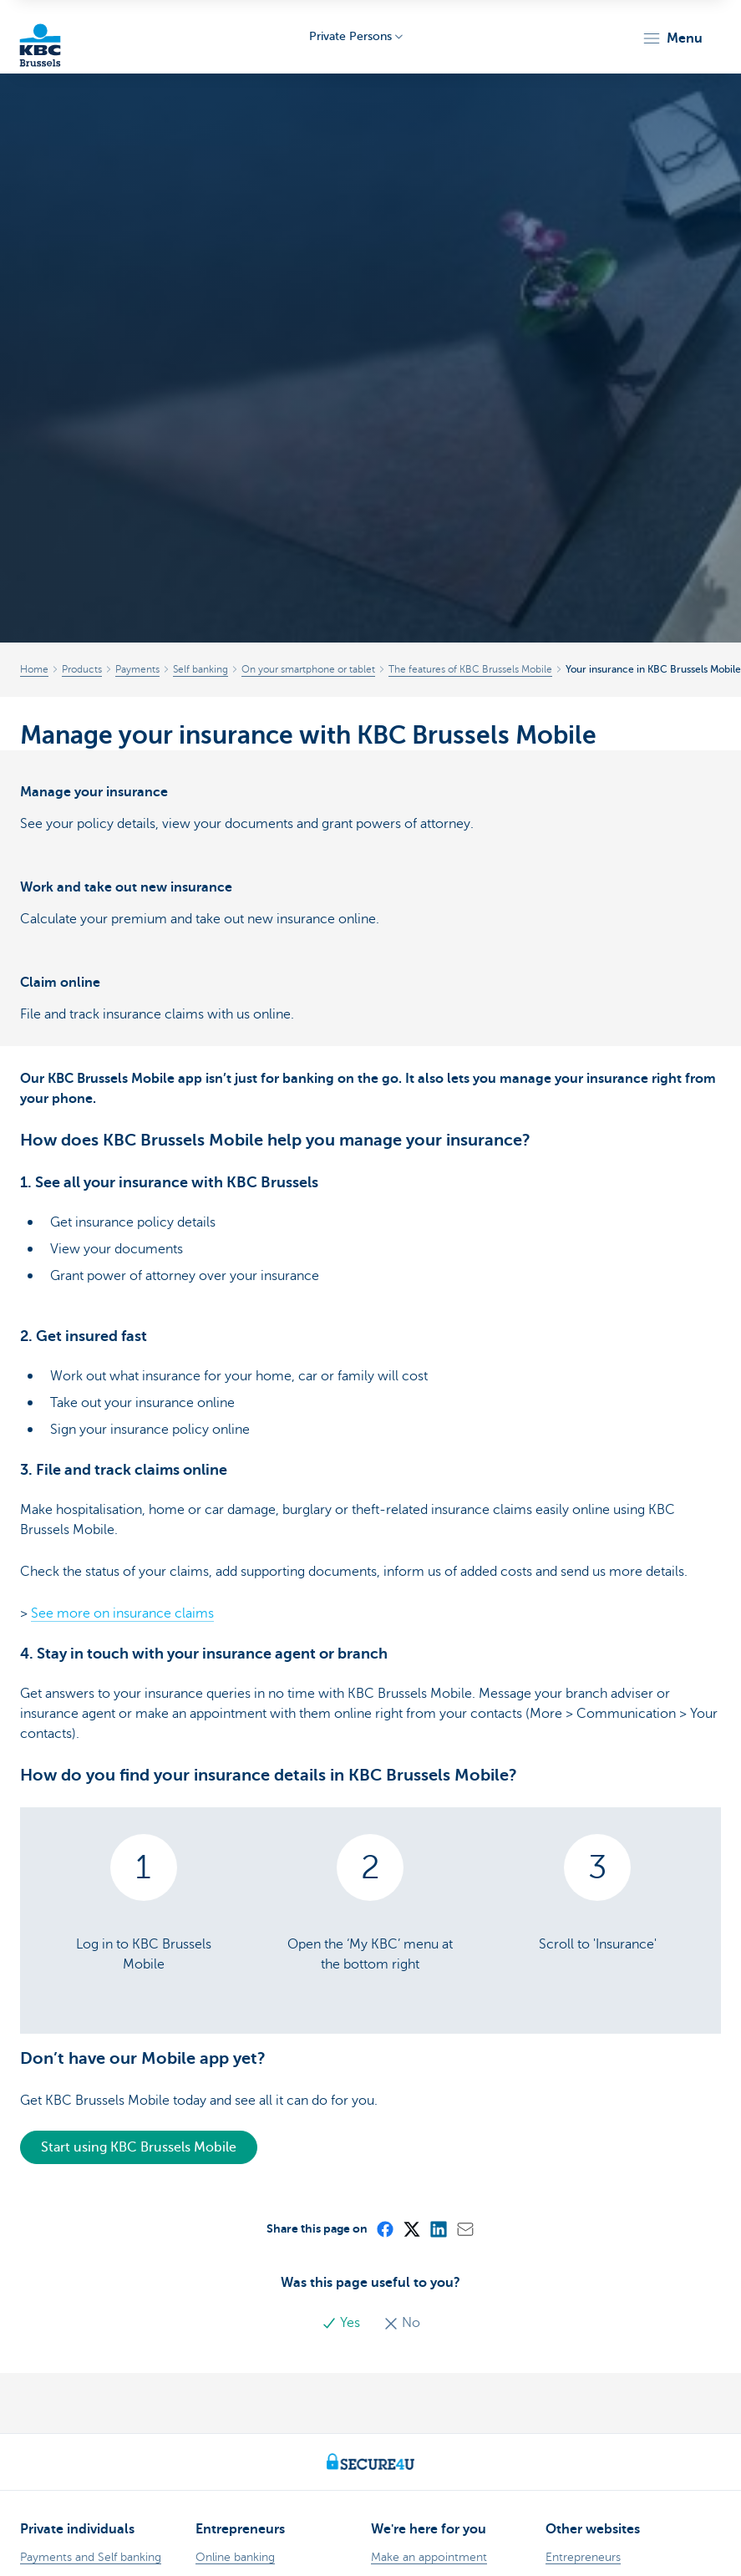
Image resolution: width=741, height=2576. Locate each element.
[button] (672, 38)
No (401, 2322)
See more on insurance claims (122, 1613)
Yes (342, 2322)
